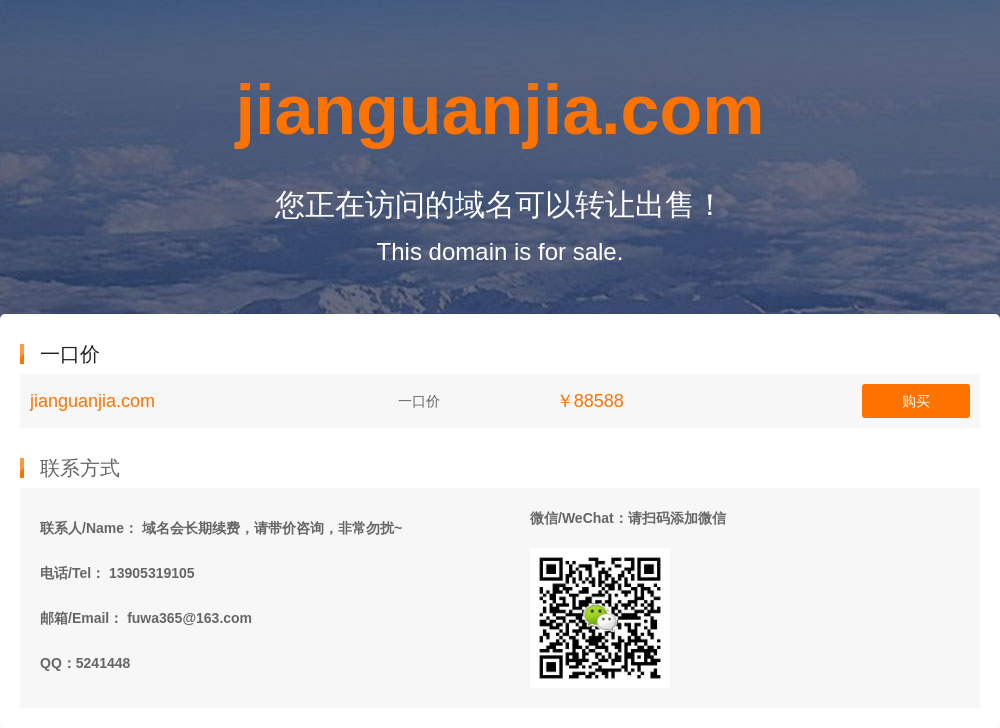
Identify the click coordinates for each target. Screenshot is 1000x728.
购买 (916, 401)
